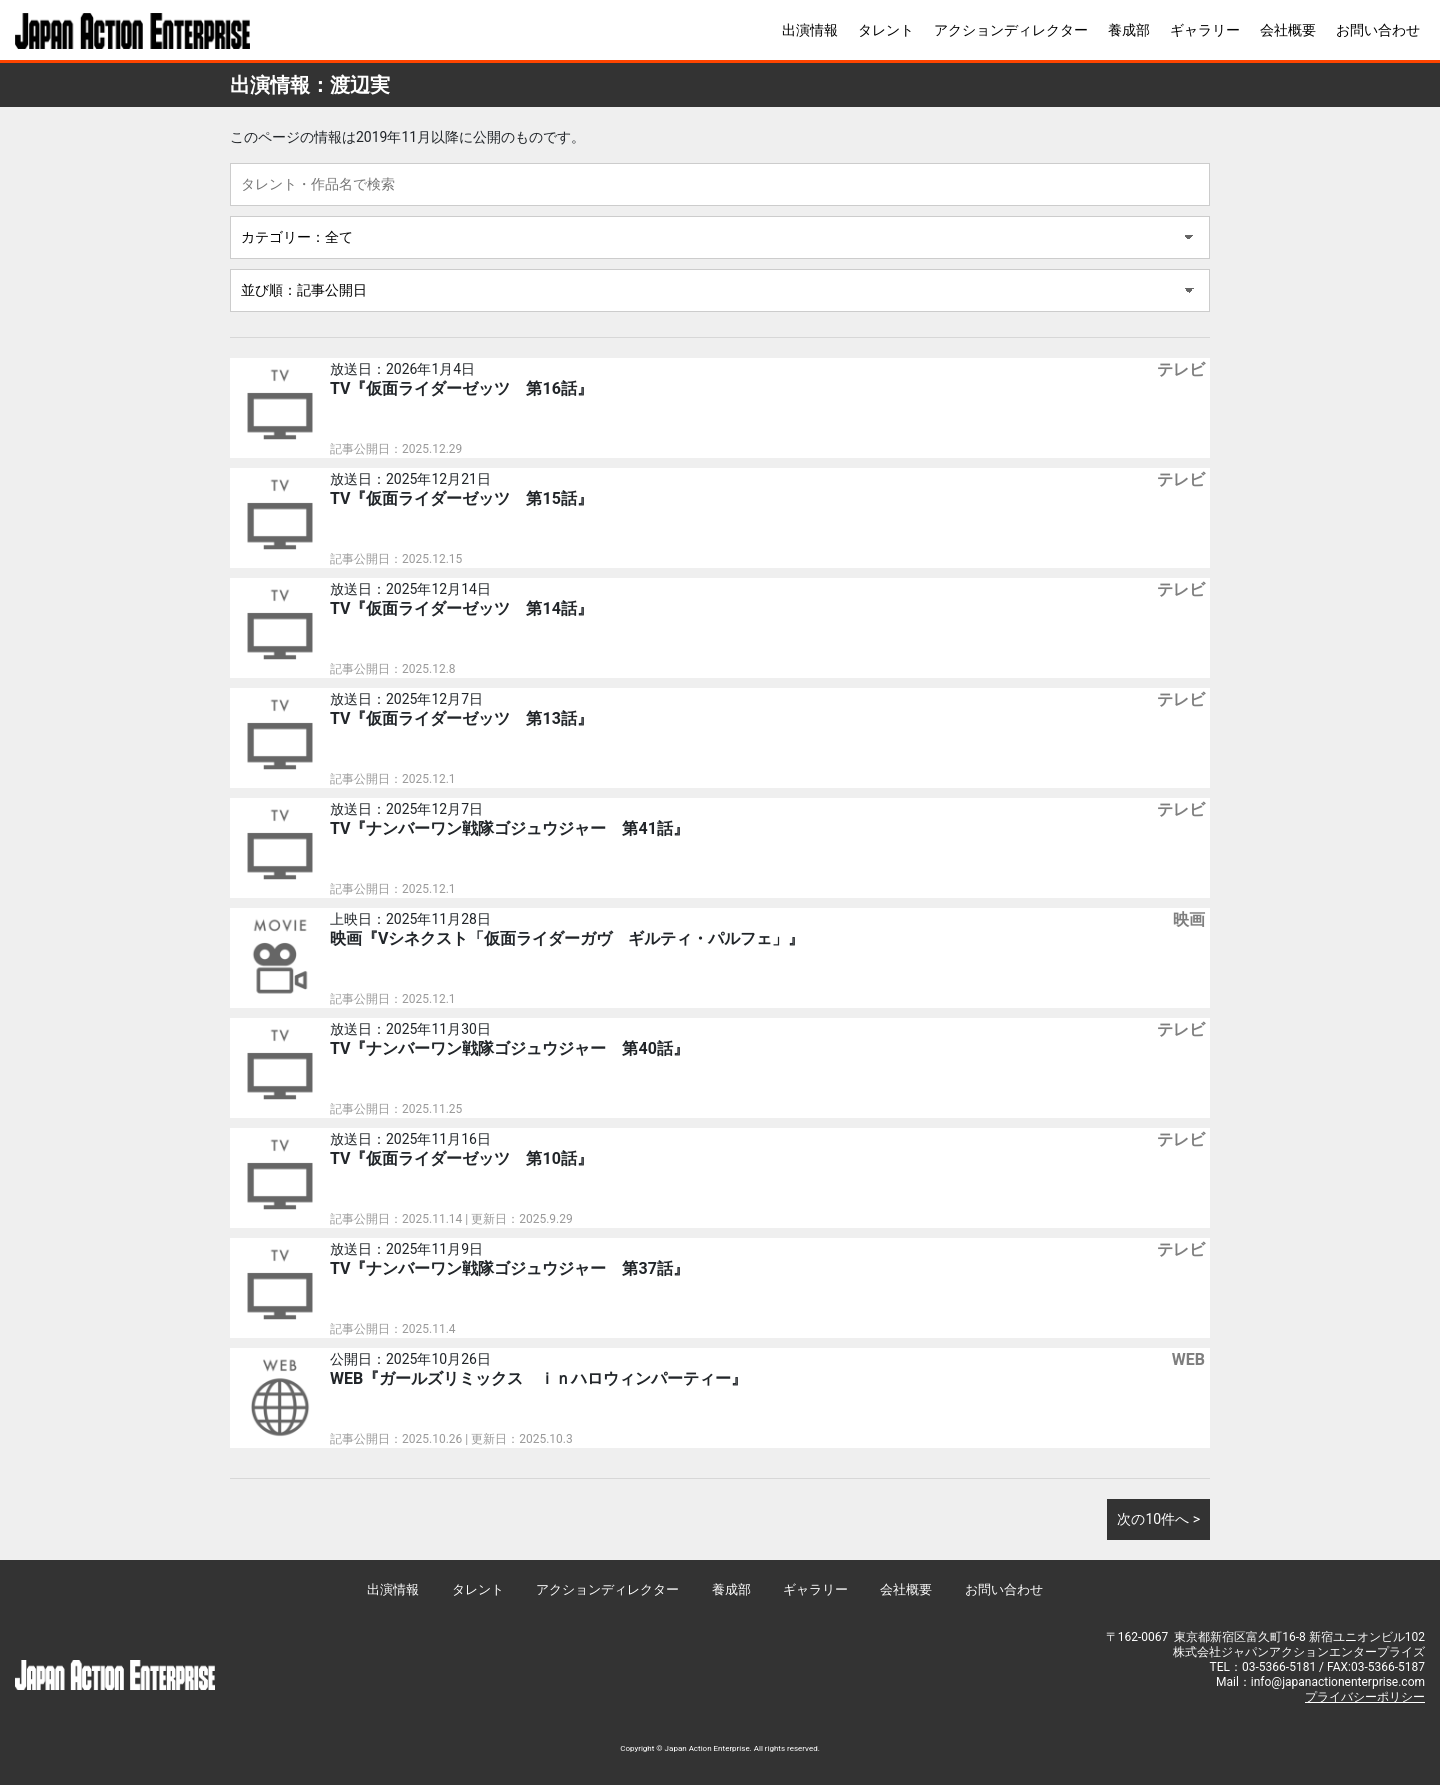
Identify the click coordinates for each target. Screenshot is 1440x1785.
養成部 (1129, 30)
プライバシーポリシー (1365, 1697)
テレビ (1181, 369)
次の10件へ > (1158, 1519)
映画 (1189, 919)
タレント (886, 30)
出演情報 (810, 30)
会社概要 (1288, 30)
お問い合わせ (1378, 30)
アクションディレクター (1011, 30)
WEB (1188, 1359)
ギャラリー (1205, 30)
